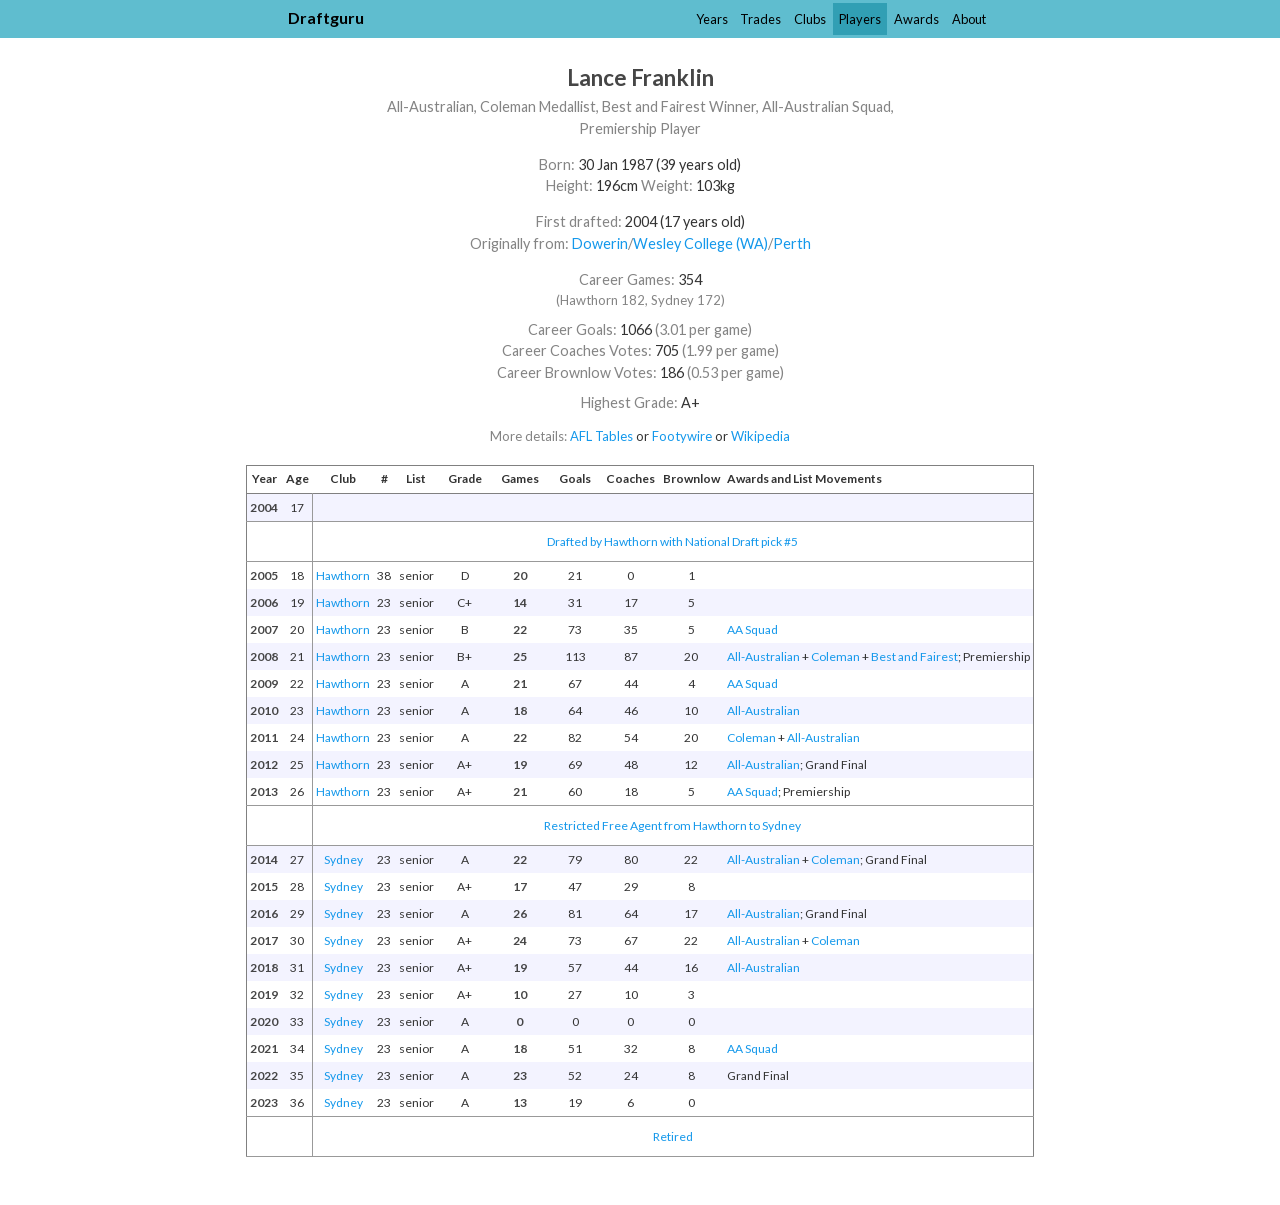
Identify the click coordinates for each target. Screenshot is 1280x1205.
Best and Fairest (914, 656)
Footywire (682, 436)
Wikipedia (760, 436)
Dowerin (600, 243)
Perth (792, 243)
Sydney (343, 859)
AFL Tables (601, 436)
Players (860, 19)
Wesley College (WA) (700, 243)
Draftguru (326, 17)
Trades (760, 19)
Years (712, 19)
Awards (916, 19)
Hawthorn (343, 575)
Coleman (835, 656)
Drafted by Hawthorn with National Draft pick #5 (672, 541)
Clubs (810, 19)
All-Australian (763, 656)
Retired (673, 1136)
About (969, 19)
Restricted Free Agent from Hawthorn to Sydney (672, 825)
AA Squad (752, 629)
